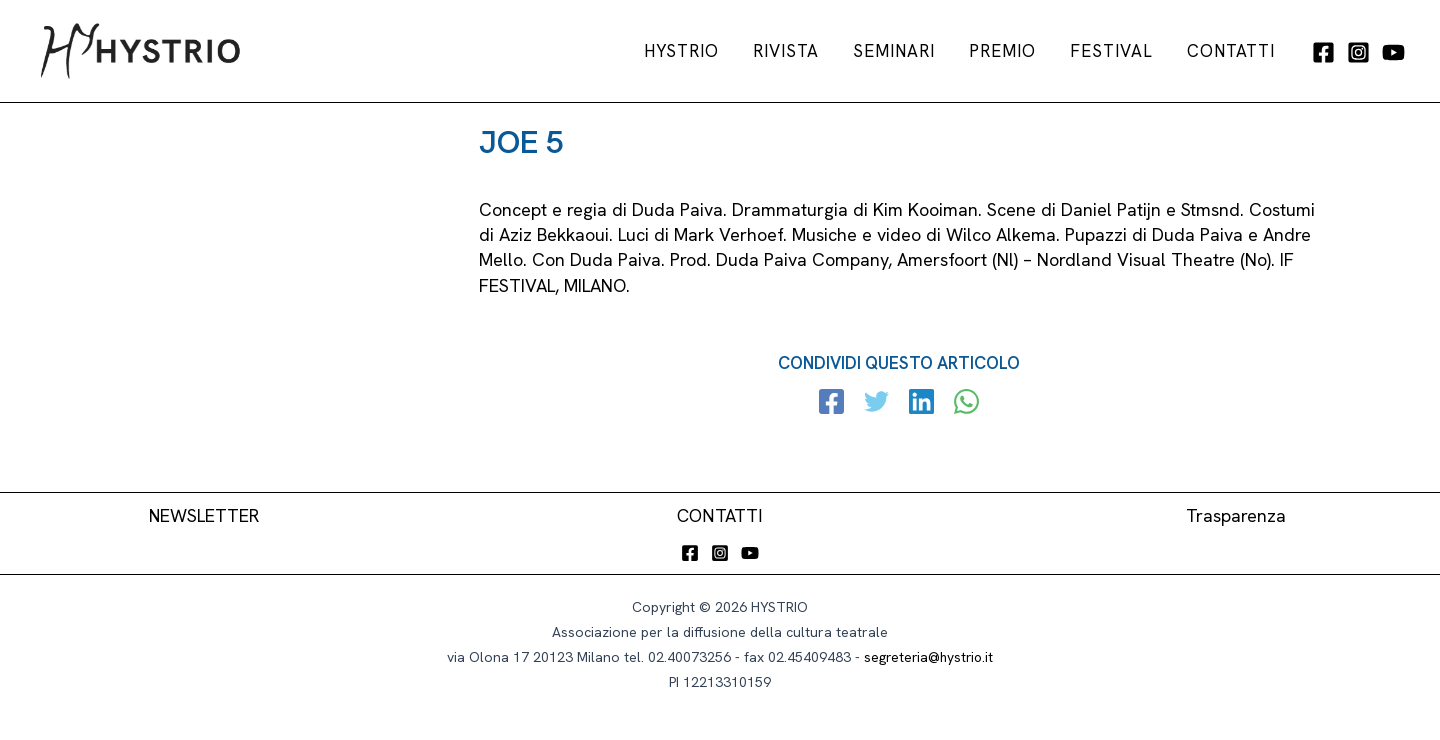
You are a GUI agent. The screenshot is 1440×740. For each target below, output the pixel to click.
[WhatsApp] (965, 404)
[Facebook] (1323, 52)
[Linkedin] (921, 404)
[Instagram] (1358, 52)
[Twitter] (877, 404)
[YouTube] (1393, 52)
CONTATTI (720, 515)
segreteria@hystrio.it (928, 657)
